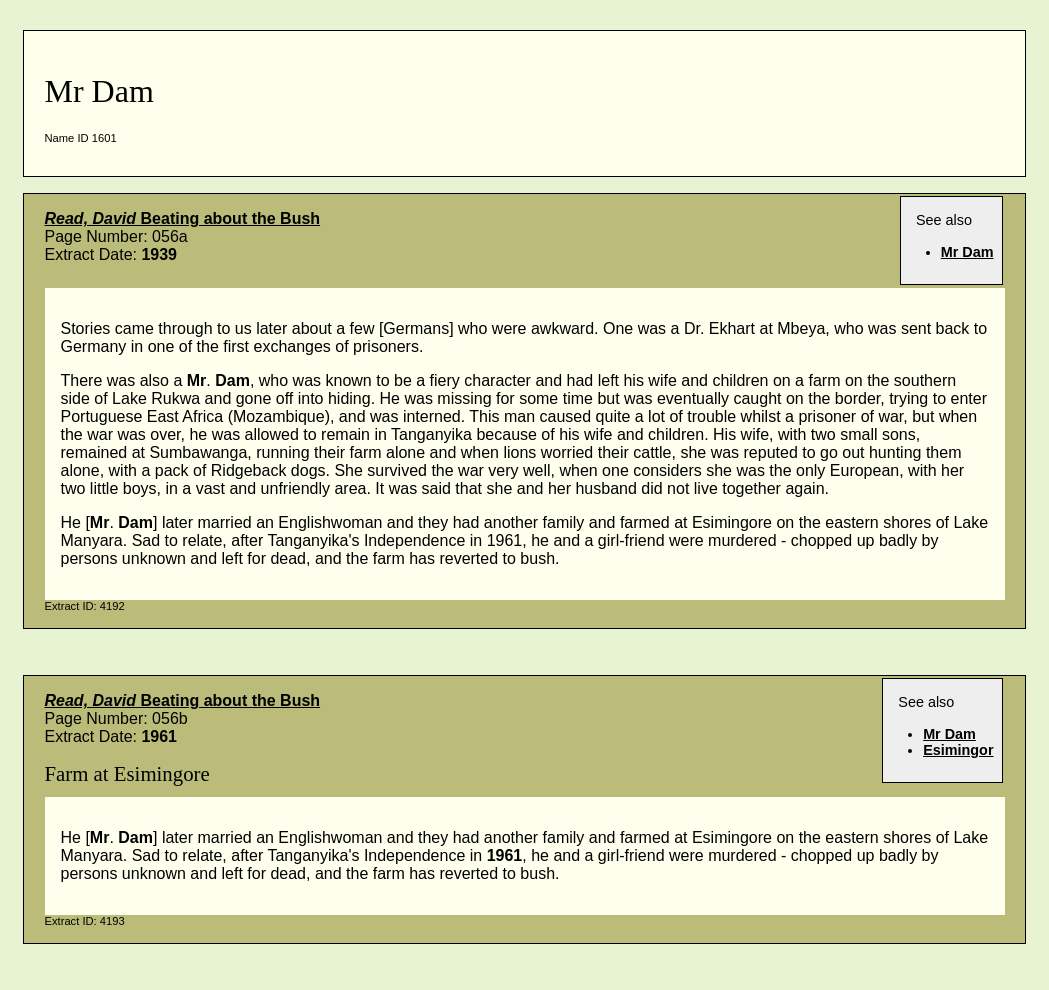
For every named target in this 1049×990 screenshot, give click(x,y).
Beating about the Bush (183, 218)
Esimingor (958, 750)
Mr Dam (967, 252)
